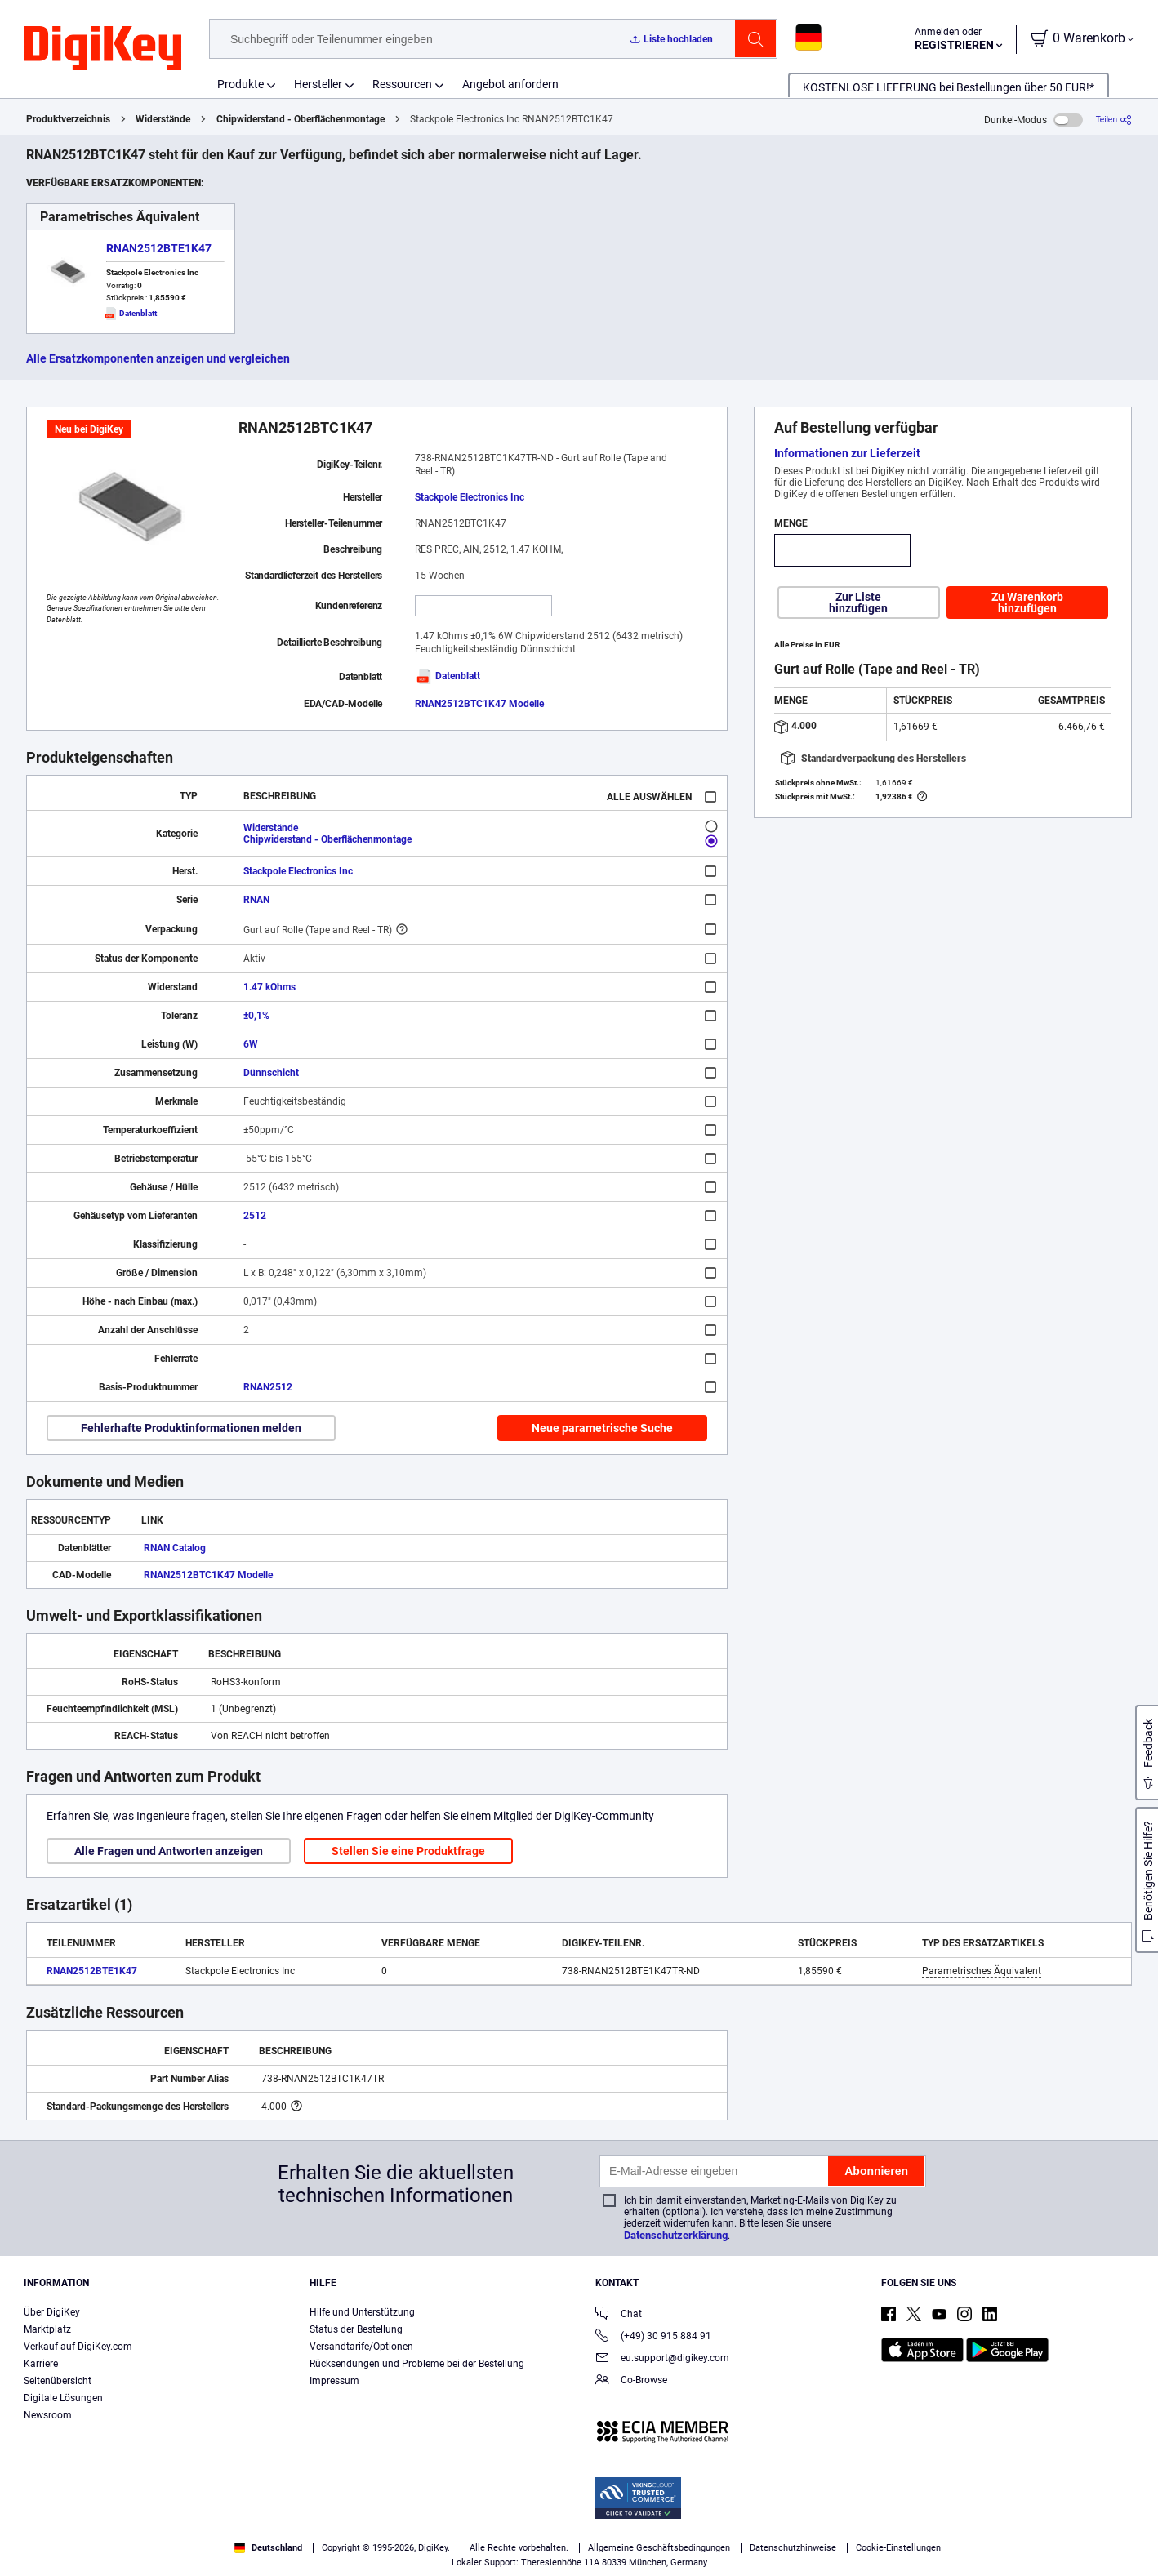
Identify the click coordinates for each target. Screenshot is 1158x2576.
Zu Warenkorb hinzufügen (1027, 602)
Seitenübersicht (57, 2381)
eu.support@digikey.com (662, 2359)
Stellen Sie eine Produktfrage (408, 1850)
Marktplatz (47, 2329)
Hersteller (318, 84)
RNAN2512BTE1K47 (159, 248)
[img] (102, 49)
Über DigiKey (52, 2312)
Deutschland (268, 2548)
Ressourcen (402, 84)
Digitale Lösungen (63, 2398)
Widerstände (163, 119)
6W (250, 1044)
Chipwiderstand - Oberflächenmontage (300, 119)
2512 (254, 1215)
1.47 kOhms (269, 987)
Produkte (240, 84)
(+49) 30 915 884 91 (653, 2337)
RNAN (256, 899)
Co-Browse (631, 2381)
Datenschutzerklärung (676, 2235)
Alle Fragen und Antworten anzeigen (168, 1850)
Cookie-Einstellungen (898, 2548)
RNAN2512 (267, 1387)
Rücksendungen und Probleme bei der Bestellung (417, 2363)
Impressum (334, 2381)
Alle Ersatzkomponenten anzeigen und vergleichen (158, 358)
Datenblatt (447, 676)
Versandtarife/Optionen (361, 2346)
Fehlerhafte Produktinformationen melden (191, 1428)
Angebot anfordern (510, 84)
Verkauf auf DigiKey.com (78, 2346)
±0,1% (256, 1015)
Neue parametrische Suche (602, 1428)
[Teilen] (1114, 119)
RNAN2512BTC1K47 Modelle (479, 704)
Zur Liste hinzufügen (858, 602)
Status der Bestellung (356, 2329)
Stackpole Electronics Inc (469, 497)
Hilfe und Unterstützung (362, 2312)
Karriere (41, 2363)
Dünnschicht (271, 1073)
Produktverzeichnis (68, 119)
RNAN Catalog (175, 1548)
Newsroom (48, 2415)
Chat (618, 2315)
